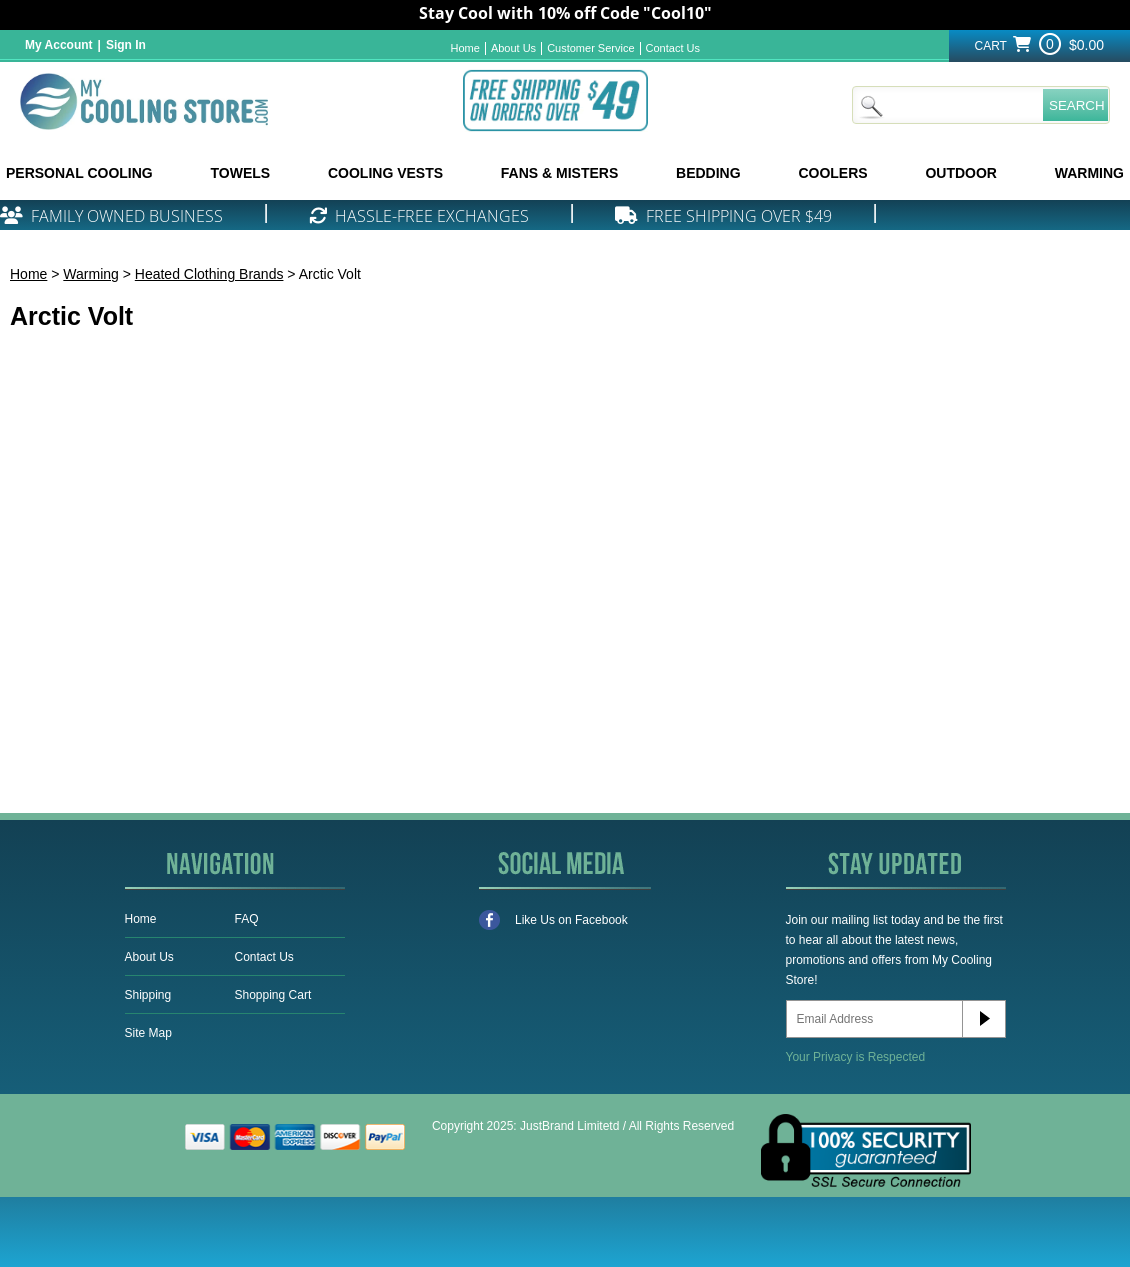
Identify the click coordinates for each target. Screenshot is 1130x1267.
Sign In (126, 45)
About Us (513, 48)
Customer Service (590, 48)
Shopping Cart (273, 995)
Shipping (148, 995)
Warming (91, 274)
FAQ (247, 919)
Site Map (148, 1033)
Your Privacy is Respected (856, 1057)
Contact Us (673, 48)
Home (465, 48)
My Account (59, 45)
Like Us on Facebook (553, 920)
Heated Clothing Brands (209, 274)
